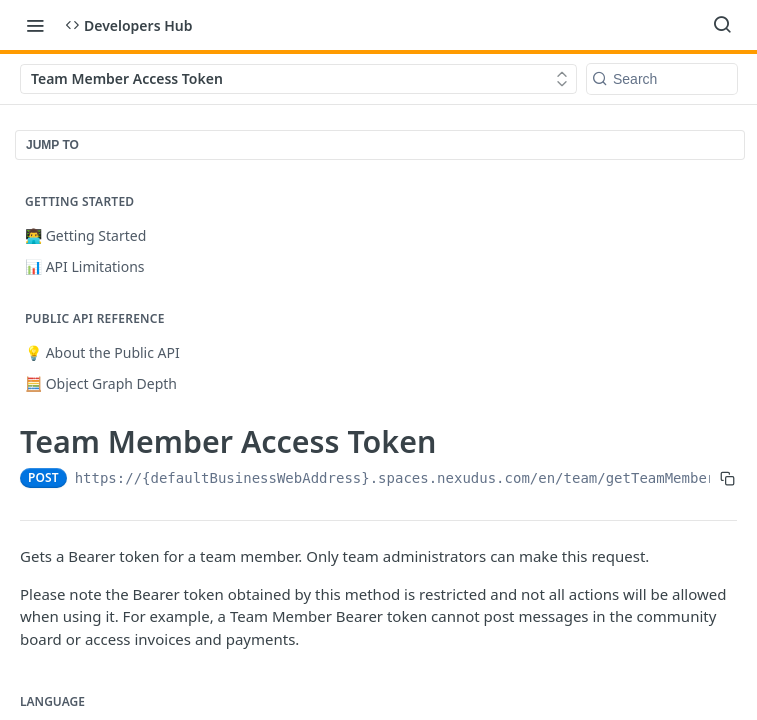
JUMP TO (52, 145)
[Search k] (662, 79)
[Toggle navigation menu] (35, 25)
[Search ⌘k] (722, 25)
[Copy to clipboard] (727, 478)
